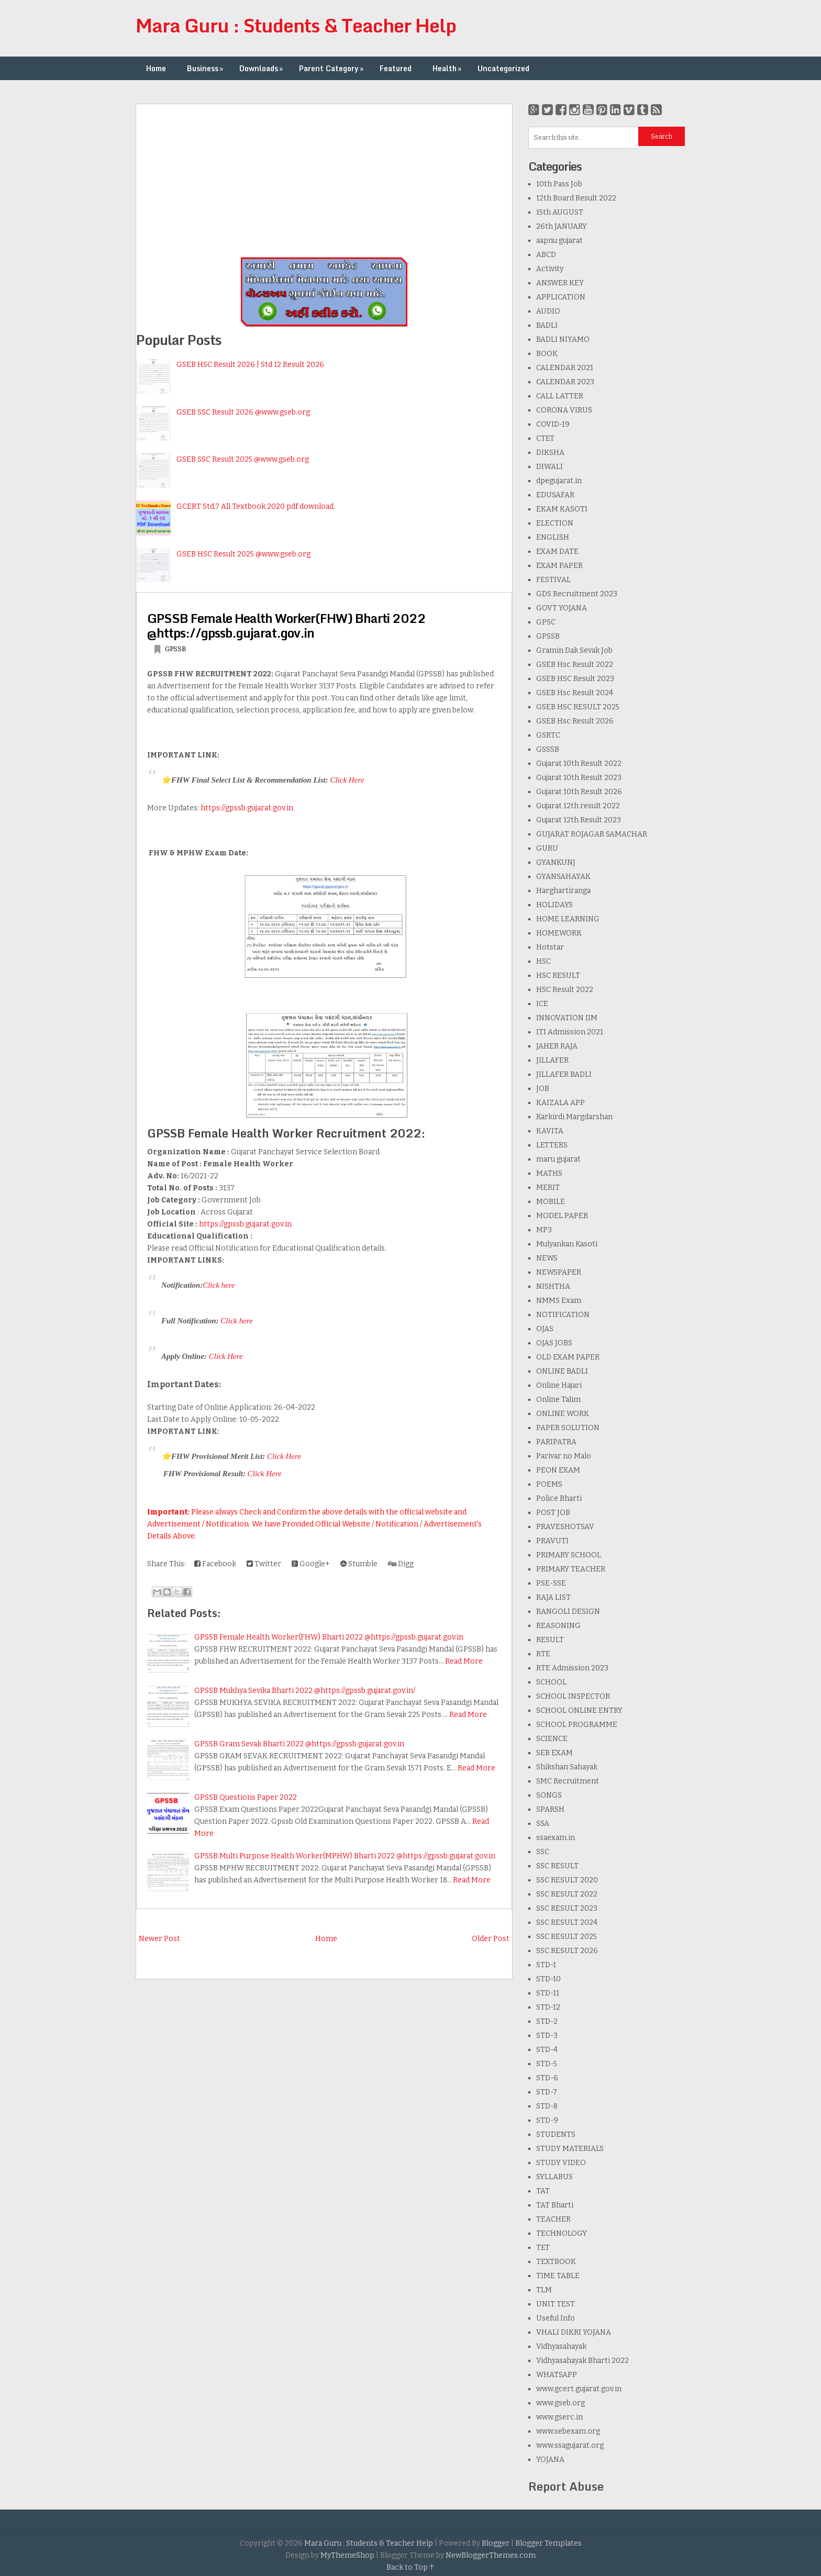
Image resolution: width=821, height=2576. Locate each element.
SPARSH (550, 1809)
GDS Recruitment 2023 (576, 593)
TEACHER (553, 2219)
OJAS (544, 1328)
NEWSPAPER (558, 1272)
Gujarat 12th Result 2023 (578, 820)
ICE (542, 1003)
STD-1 (546, 1964)
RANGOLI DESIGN (568, 1611)
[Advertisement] (324, 177)
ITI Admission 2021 (569, 1032)
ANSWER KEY (560, 282)
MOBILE (550, 1201)
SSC (542, 1851)
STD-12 (548, 2007)
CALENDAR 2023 (565, 381)
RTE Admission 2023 (572, 1668)
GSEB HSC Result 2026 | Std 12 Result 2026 (250, 364)
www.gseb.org (560, 2403)
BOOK (547, 353)
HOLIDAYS (554, 904)
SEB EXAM (554, 1752)
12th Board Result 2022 (576, 198)
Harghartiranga (563, 890)
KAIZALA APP (560, 1102)
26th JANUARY (561, 226)
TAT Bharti (554, 2205)
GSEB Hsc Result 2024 (574, 692)
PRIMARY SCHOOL (568, 1555)
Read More (464, 1661)
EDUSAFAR (555, 494)
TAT (543, 2191)
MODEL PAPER (562, 1215)
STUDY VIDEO (561, 2162)
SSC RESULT (557, 1865)
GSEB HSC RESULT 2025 (577, 706)
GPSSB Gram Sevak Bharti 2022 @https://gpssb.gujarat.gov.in (299, 1743)
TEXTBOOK (556, 2261)
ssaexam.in (555, 1837)
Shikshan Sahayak (566, 1767)
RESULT (550, 1639)
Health (447, 68)
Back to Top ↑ (410, 2567)
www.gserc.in (559, 2417)
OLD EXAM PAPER (568, 1357)
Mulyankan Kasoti (566, 1244)
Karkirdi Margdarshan (574, 1116)
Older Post (490, 1938)
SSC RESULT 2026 (567, 1950)
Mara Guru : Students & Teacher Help (296, 25)
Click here (219, 1285)
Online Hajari (559, 1385)
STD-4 (547, 2049)
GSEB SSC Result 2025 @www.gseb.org (242, 459)
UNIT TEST (555, 2304)
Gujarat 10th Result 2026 (579, 791)
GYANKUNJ (555, 862)
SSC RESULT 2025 (566, 1936)
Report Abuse (566, 2486)
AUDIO (548, 311)
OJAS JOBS (554, 1343)
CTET (545, 438)
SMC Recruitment (567, 1781)
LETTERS (552, 1145)
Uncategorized (503, 68)
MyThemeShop (347, 2555)
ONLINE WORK (562, 1413)
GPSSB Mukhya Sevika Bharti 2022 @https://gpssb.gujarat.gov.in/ (304, 1690)
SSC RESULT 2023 (566, 1908)
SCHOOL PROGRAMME (576, 1724)
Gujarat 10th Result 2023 (579, 777)
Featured (396, 68)
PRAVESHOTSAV (565, 1526)
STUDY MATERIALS (570, 2148)
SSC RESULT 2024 (566, 1922)
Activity (549, 268)
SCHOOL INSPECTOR (573, 1696)
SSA (542, 1823)
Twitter (264, 1563)
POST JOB (553, 1512)
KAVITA (549, 1131)
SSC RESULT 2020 (567, 1880)
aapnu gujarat (559, 240)
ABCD (546, 254)
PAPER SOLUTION (568, 1427)
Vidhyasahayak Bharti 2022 (582, 2360)
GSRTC (548, 735)
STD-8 (547, 2106)
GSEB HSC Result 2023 (575, 678)
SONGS (549, 1795)
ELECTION (554, 523)
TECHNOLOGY (561, 2233)
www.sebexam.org (568, 2431)
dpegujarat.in (559, 480)
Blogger (495, 2543)
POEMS (549, 1484)
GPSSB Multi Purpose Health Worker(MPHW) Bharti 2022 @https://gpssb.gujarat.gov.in (344, 1856)
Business (206, 68)
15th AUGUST (559, 212)
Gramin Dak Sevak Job (574, 650)
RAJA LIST (553, 1597)
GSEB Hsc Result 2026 (575, 721)
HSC (543, 961)
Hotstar (550, 947)
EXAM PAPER (559, 565)
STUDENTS (555, 2134)
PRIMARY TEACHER (570, 1569)
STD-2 (547, 2021)
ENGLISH (552, 537)
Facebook (215, 1563)
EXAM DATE (557, 551)
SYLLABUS (554, 2176)
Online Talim (558, 1399)
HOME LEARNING (568, 919)
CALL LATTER (559, 396)
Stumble (359, 1563)
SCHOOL (551, 1682)
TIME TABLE (558, 2275)
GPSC (546, 622)
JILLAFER (552, 1060)
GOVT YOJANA (561, 608)
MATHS (549, 1173)
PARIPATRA (556, 1441)
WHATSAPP (556, 2374)
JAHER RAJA (557, 1046)
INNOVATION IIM (566, 1017)
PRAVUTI (552, 1540)
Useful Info (555, 2318)
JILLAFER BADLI (564, 1074)
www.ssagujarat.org (570, 2445)
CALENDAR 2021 (564, 367)
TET (543, 2247)
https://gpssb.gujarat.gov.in (247, 808)
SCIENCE (552, 1738)
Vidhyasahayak (561, 2346)
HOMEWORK (559, 933)
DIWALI (549, 466)
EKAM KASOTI (561, 509)
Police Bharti (559, 1498)
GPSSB (175, 649)
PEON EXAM (558, 1470)
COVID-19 (553, 424)
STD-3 (547, 2035)
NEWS (547, 1258)
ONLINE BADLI (562, 1371)
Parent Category (332, 68)
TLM (544, 2289)
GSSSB (547, 749)
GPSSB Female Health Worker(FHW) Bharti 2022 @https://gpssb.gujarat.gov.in (286, 625)
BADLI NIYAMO (563, 339)
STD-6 (547, 2077)
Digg (401, 1563)
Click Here (347, 780)
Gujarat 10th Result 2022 (579, 763)
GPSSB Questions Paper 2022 (245, 1797)
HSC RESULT (558, 975)
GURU (547, 848)
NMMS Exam (558, 1300)
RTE (543, 1653)
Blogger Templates (548, 2543)
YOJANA (550, 2459)
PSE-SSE (551, 1583)
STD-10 (548, 1979)
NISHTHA (553, 1286)
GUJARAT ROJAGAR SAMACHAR (591, 834)
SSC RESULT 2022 (566, 1894)
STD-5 (546, 2063)
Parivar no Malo (563, 1456)
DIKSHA (550, 452)
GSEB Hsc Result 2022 (574, 664)
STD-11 (547, 1993)
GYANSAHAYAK (563, 876)
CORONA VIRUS (564, 410)
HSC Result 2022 (564, 989)
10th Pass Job (559, 184)
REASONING (558, 1625)
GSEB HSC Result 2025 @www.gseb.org (243, 554)
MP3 (544, 1229)
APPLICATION (560, 297)
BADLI (547, 325)
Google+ (311, 1563)
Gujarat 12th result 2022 (578, 805)
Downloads (262, 68)
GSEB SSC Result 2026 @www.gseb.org (243, 412)
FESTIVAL (553, 579)
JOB (542, 1088)
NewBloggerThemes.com (491, 2555)
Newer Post (159, 1938)
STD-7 (546, 2092)
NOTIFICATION (563, 1314)
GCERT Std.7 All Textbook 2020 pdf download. (255, 506)
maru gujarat (558, 1159)
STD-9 (547, 2120)
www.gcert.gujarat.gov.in (579, 2388)
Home (156, 68)
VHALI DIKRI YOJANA (573, 2332)
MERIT (548, 1187)
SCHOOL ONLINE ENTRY (579, 1710)
